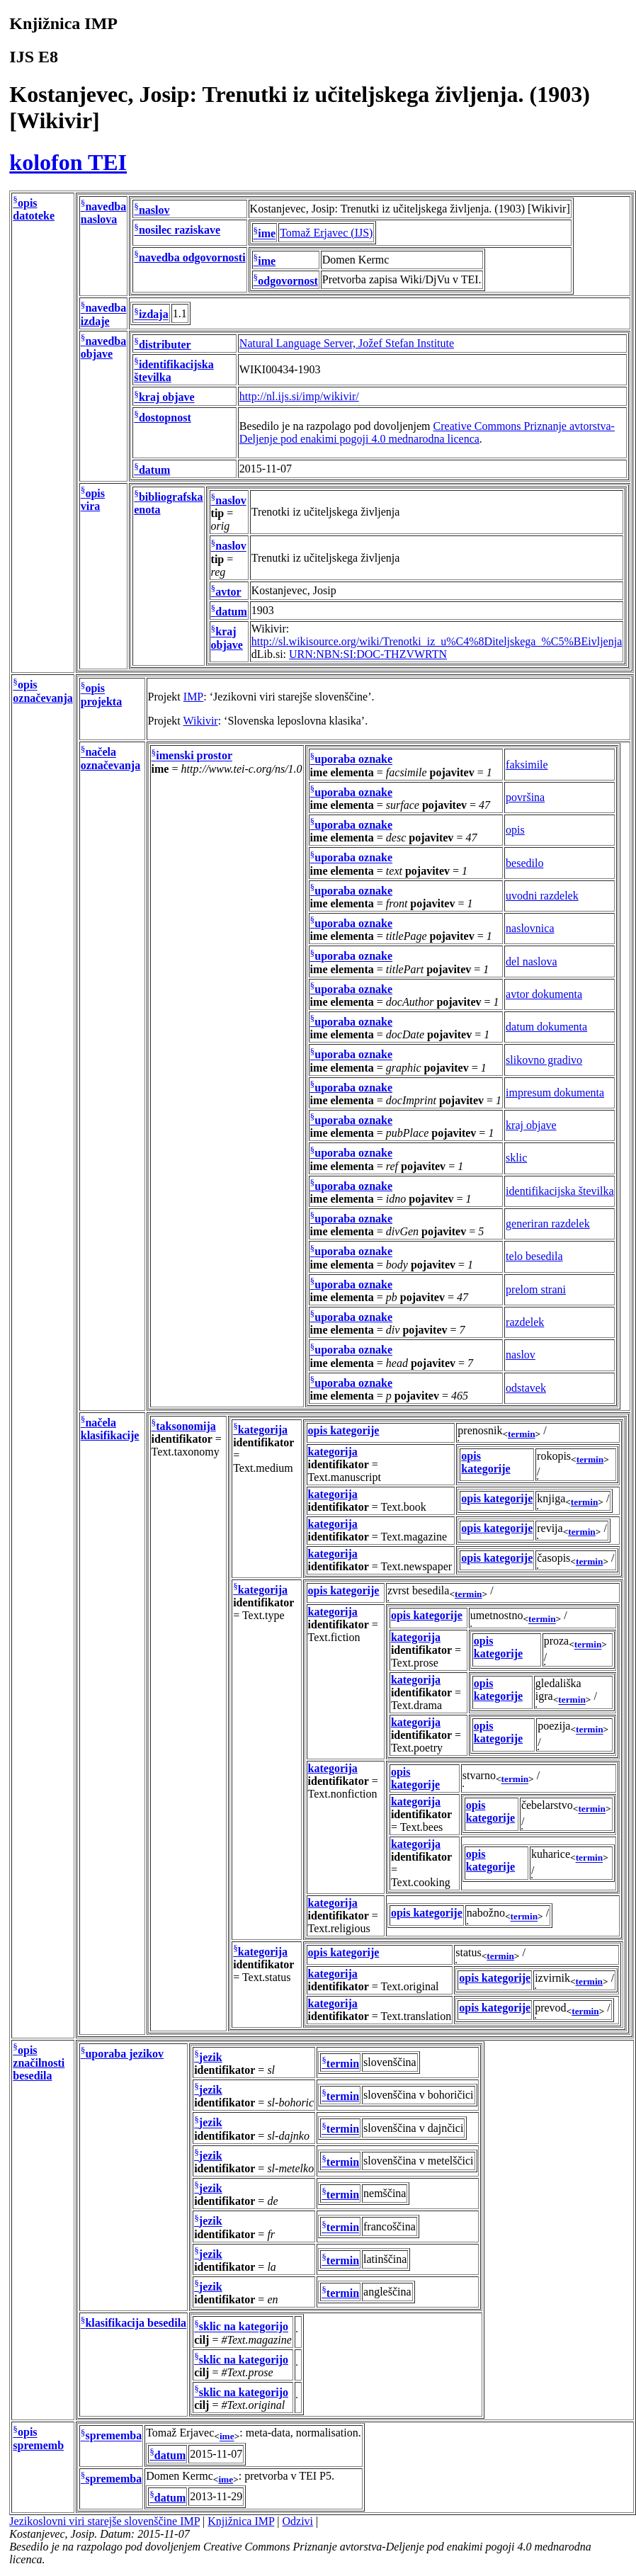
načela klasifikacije (110, 1429)
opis (515, 830)
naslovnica (530, 928)
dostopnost (165, 418)
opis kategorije (344, 1430)
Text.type (263, 1615)
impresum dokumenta (555, 1092)
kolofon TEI (68, 162)
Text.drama (416, 1705)
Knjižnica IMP (241, 2521)
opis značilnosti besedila (38, 2063)
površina (525, 797)
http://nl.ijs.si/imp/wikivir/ (299, 396)
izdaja (154, 315)
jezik (210, 2057)
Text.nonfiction (342, 1794)
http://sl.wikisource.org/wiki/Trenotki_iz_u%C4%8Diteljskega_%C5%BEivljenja (437, 641)
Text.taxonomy (186, 1452)
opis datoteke (34, 209)
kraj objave (167, 398)
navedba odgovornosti (192, 257)
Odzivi (298, 2521)
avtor (228, 592)
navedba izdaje (103, 314)
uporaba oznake (353, 760)
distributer (165, 345)
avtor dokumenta (544, 994)
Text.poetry (417, 1748)
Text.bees (421, 1827)
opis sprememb (38, 2439)
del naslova (531, 961)
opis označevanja (42, 691)
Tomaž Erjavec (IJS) (326, 233)
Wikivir (200, 721)
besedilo (524, 863)
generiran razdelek (548, 1224)
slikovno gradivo (544, 1060)
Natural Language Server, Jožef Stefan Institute (346, 343)
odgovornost (287, 281)
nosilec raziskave (179, 231)
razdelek (525, 1322)
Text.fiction (334, 1637)
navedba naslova (103, 212)
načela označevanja (110, 759)
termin (521, 1434)
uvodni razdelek (542, 896)
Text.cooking (420, 1882)
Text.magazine (414, 1537)
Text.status (266, 1977)
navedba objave (103, 347)
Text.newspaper (417, 1566)
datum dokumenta (546, 1027)
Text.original (410, 1986)
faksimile (527, 765)
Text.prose (414, 1663)
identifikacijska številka (559, 1191)
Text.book (403, 1507)
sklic (516, 1158)
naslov (154, 210)
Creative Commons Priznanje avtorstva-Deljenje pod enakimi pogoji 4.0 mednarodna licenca (427, 432)
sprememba (113, 2436)
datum (154, 470)
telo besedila (534, 1256)
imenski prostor (194, 756)
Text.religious (339, 1928)
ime (267, 234)
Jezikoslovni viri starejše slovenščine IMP (104, 2521)
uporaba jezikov (124, 2054)
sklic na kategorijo (243, 2327)
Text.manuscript (344, 1477)
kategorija (263, 1430)
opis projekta (101, 695)
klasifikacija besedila (135, 2323)
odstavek (526, 1388)
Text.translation (416, 2016)
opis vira (93, 499)
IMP (193, 697)
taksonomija (185, 1426)
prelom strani (536, 1289)
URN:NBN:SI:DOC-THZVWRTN (368, 654)
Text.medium (263, 1468)
